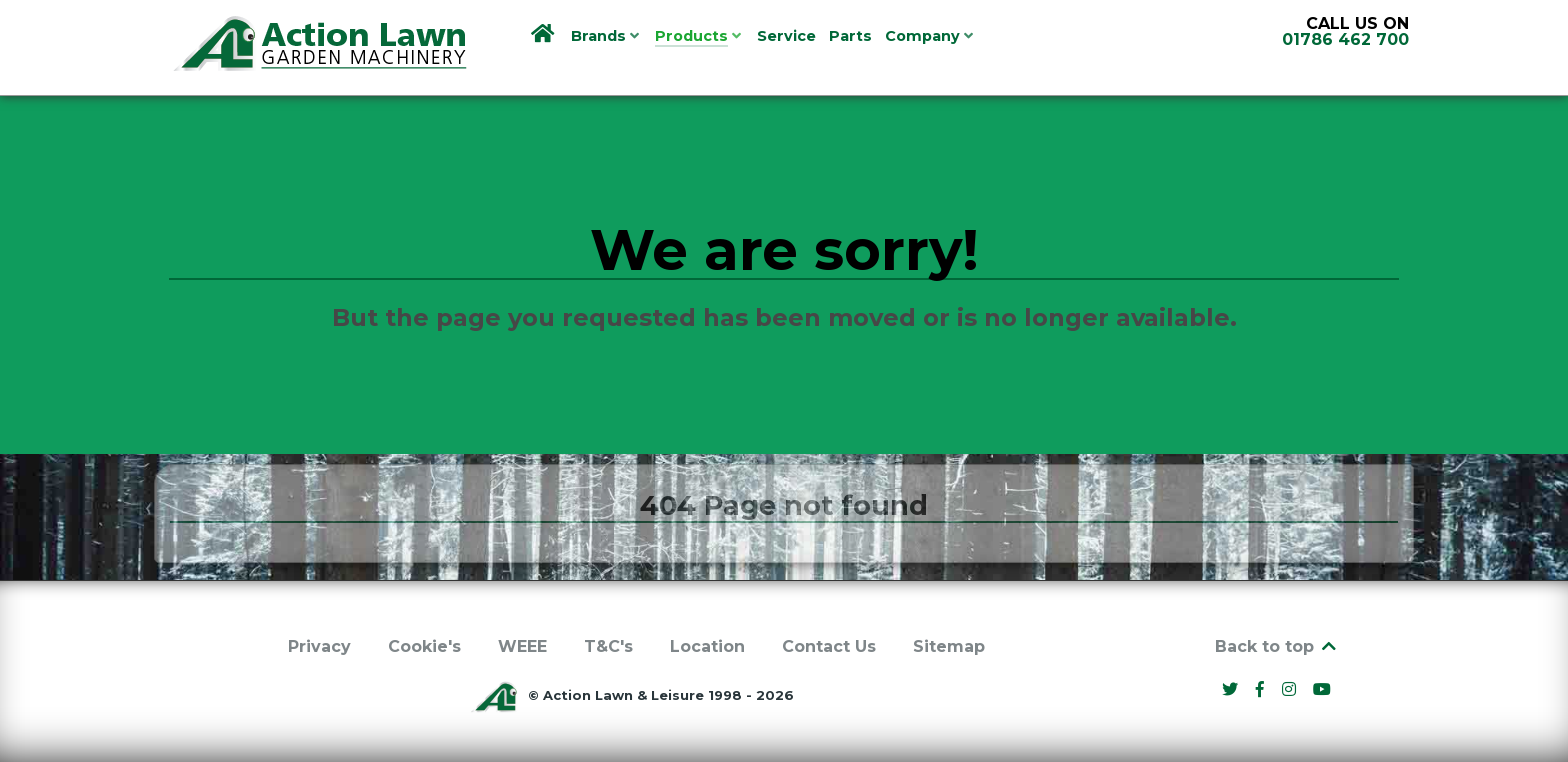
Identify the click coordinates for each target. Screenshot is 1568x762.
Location (707, 646)
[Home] (544, 35)
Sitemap (949, 646)
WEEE (522, 646)
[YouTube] (1322, 689)
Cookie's (424, 646)
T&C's (608, 646)
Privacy (319, 646)
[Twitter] (1233, 689)
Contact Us (829, 646)
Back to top (1277, 646)
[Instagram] (1291, 689)
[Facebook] (1263, 689)
